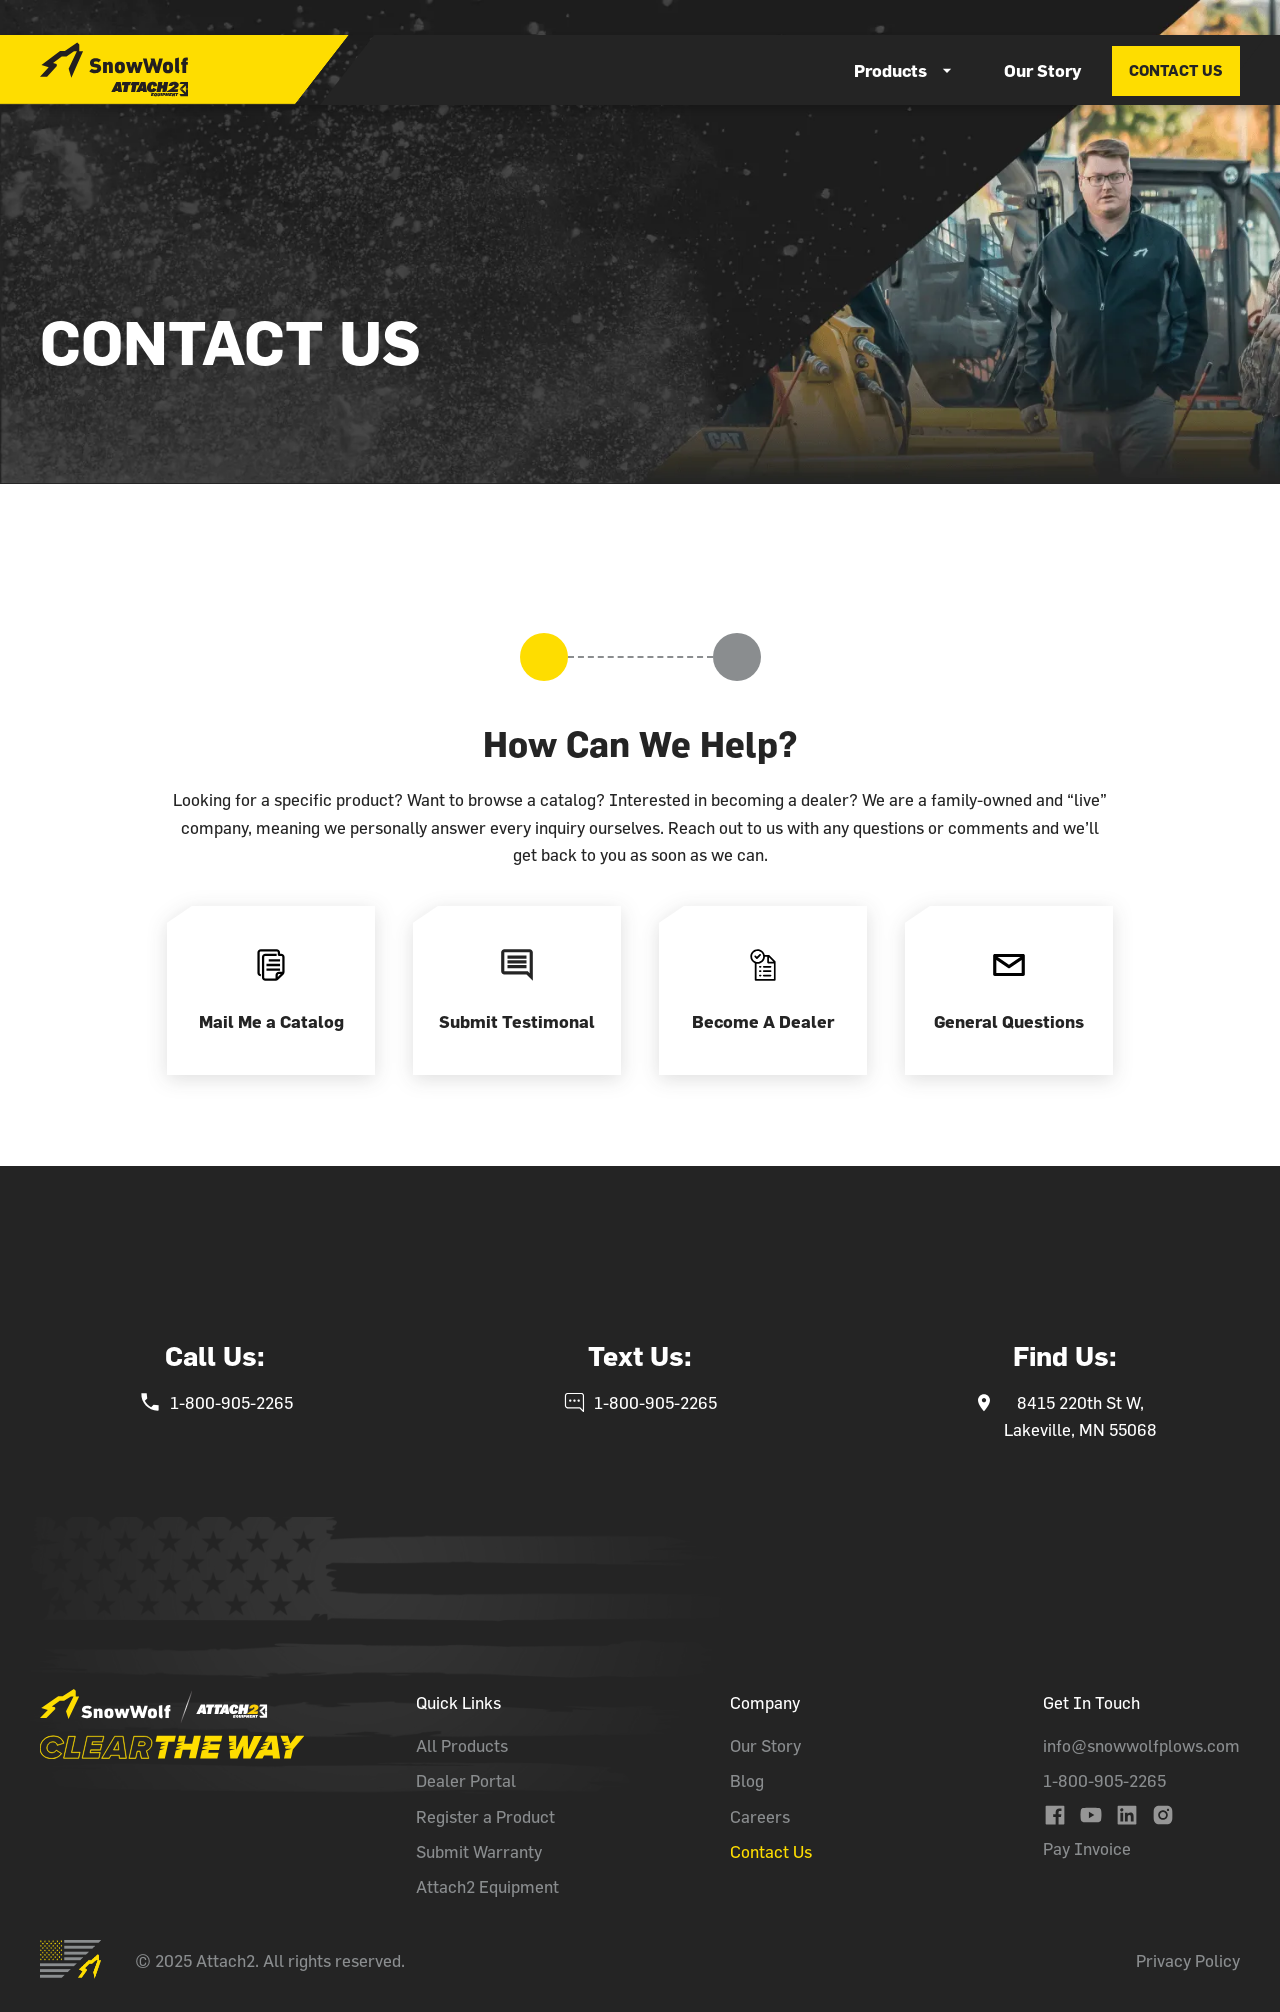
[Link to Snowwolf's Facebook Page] (1055, 1815)
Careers (760, 1816)
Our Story (1042, 70)
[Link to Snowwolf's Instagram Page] (1163, 1815)
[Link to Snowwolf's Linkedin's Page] (1127, 1815)
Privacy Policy (1188, 1960)
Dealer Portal (466, 1780)
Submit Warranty (479, 1851)
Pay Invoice (1087, 1848)
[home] (114, 69)
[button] (905, 70)
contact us (1176, 70)
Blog (747, 1780)
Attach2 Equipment (487, 1886)
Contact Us (771, 1851)
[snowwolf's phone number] (215, 1402)
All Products (462, 1745)
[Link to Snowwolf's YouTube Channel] (1091, 1815)
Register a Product (485, 1816)
